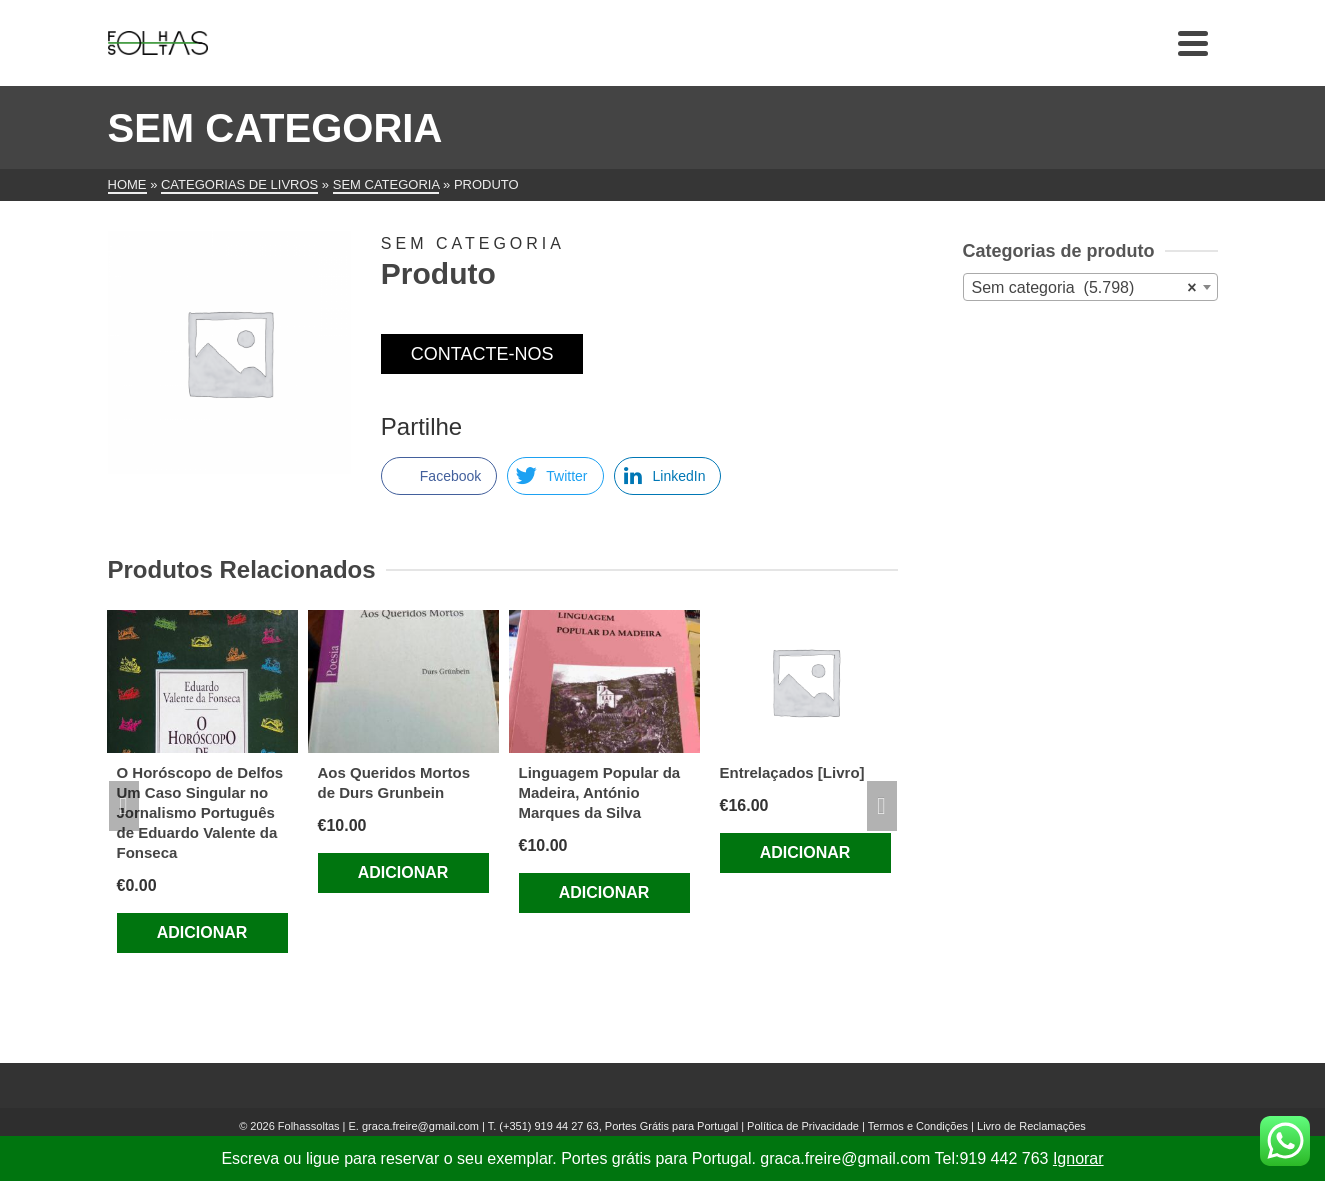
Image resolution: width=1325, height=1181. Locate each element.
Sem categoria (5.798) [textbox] (1084, 288)
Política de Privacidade (803, 1126)
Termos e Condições (918, 1126)
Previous (124, 806)
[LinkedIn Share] (668, 476)
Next (882, 806)
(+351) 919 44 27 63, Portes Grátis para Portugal (620, 1126)
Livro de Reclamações (1031, 1126)
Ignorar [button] (1078, 1158)
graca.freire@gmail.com (420, 1126)
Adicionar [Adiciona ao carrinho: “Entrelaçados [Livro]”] (805, 852)
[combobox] (1090, 287)
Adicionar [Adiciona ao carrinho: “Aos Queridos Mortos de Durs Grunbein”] (403, 872)
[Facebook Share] (439, 476)
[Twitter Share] (555, 476)
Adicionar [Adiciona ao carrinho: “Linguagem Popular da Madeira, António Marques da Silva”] (604, 892)
